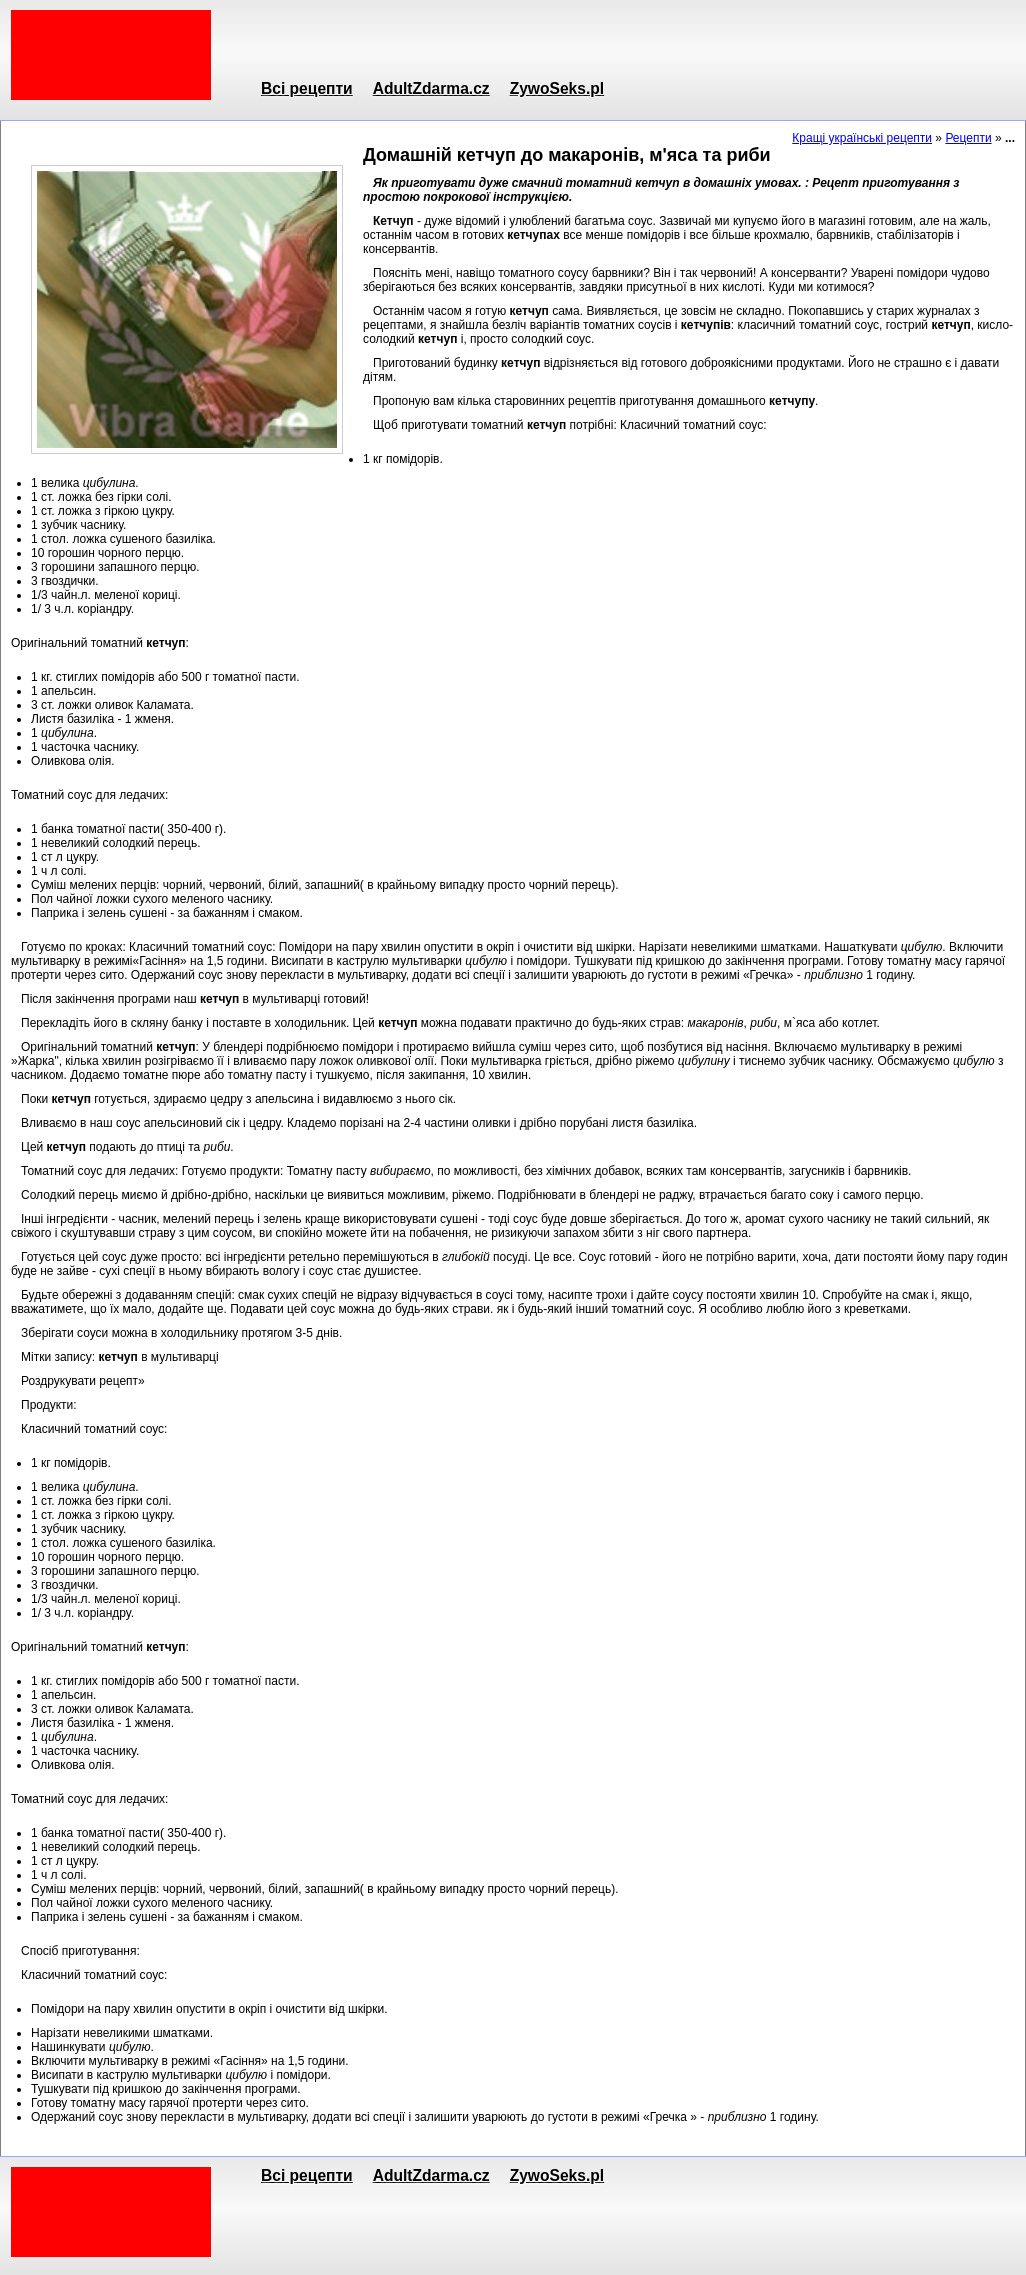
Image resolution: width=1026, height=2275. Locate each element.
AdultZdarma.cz (431, 88)
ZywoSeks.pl (557, 88)
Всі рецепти (307, 88)
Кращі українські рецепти (862, 138)
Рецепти (968, 138)
